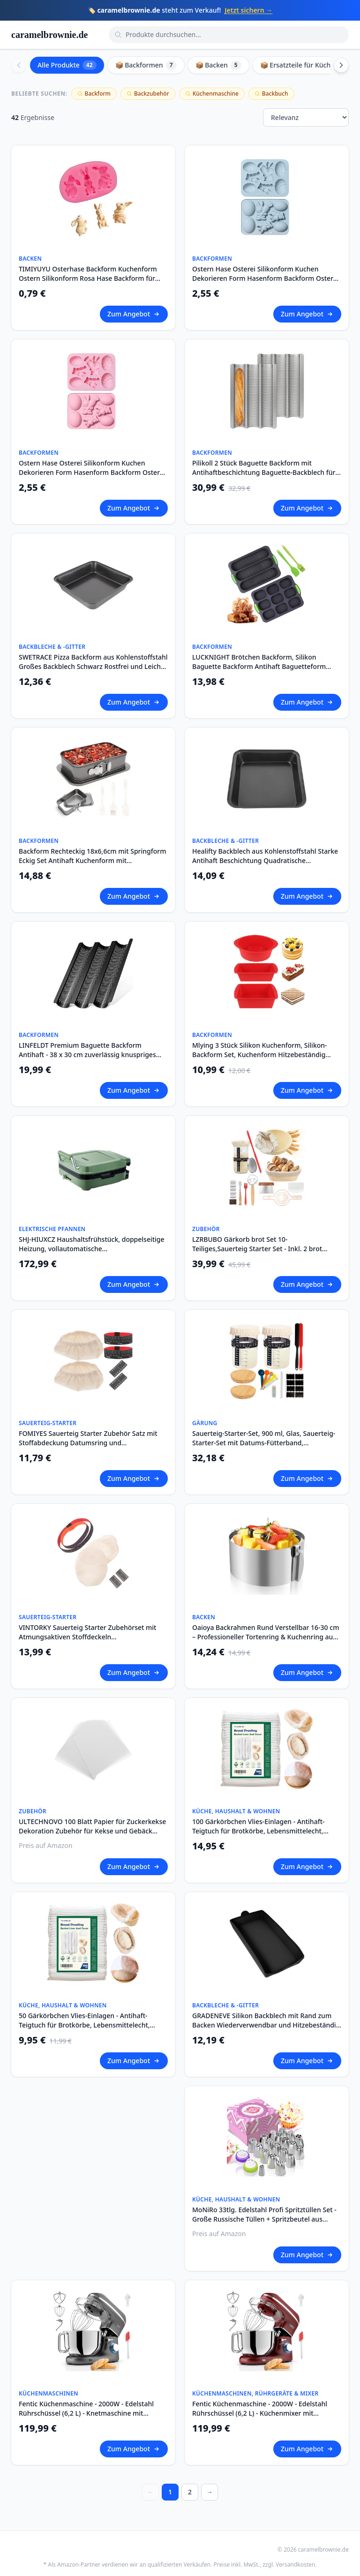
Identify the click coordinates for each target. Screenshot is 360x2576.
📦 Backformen (146, 65)
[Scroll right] (341, 65)
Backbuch (271, 94)
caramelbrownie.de (49, 35)
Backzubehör (148, 94)
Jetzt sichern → (248, 10)
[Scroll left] (18, 65)
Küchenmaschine (212, 94)
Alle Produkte (67, 65)
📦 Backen (218, 65)
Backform (94, 94)
